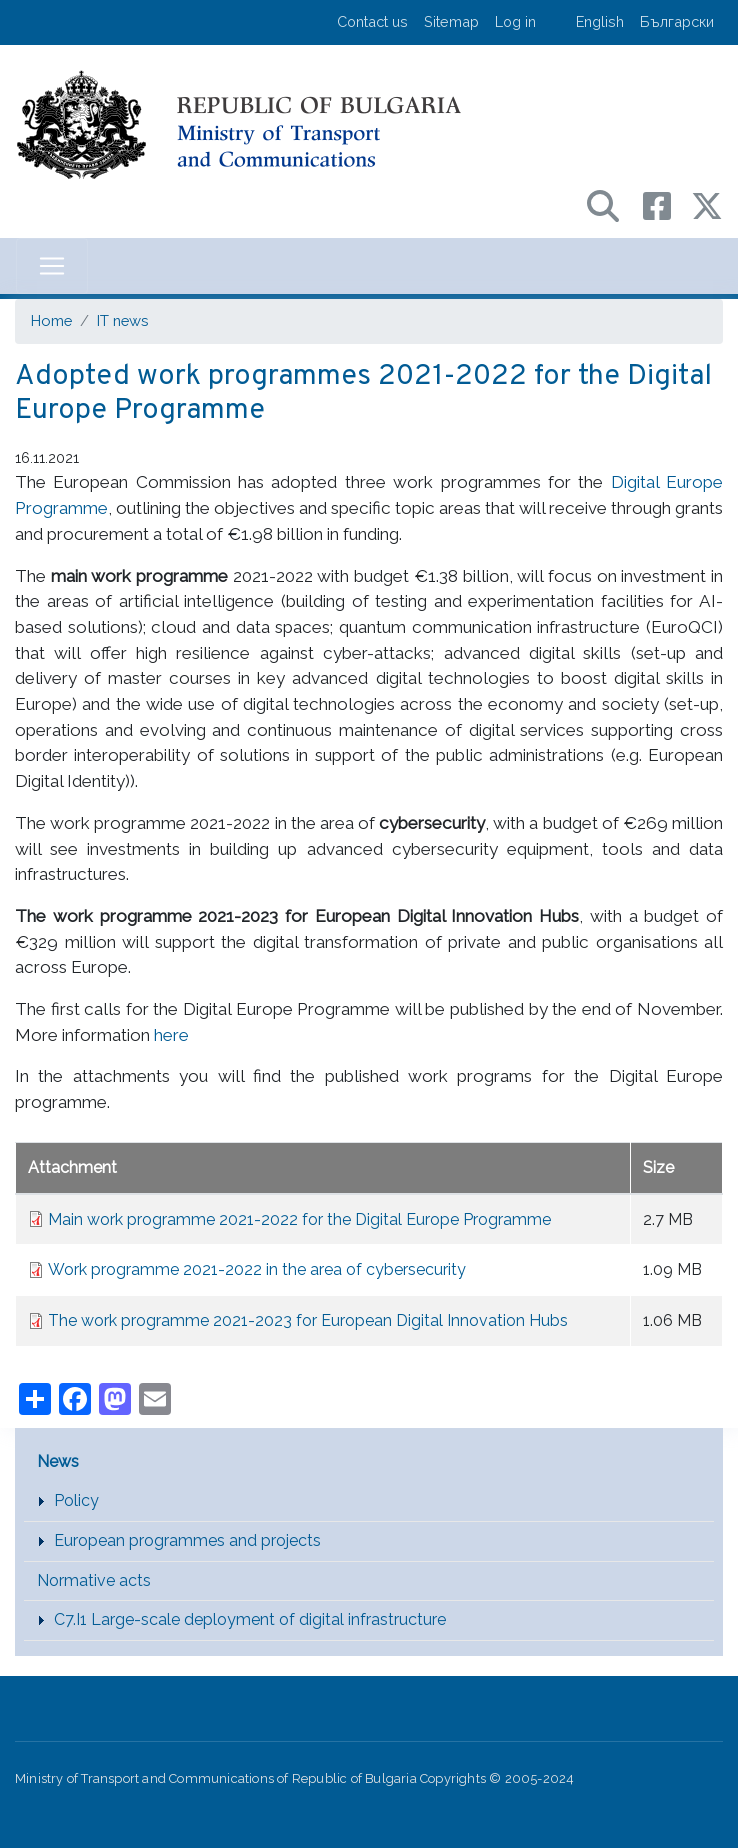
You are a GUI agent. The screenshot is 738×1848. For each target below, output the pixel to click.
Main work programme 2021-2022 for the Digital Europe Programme (299, 1219)
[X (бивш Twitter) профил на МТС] (707, 204)
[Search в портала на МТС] (613, 204)
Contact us (372, 21)
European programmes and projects (187, 1540)
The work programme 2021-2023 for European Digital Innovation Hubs (308, 1320)
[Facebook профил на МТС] (667, 204)
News (58, 1461)
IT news (122, 320)
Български (677, 21)
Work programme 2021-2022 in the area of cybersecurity (257, 1269)
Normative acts (94, 1580)
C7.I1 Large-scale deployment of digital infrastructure (250, 1619)
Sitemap (451, 21)
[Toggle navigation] (52, 266)
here (171, 1035)
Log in (515, 21)
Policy (76, 1500)
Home (51, 320)
